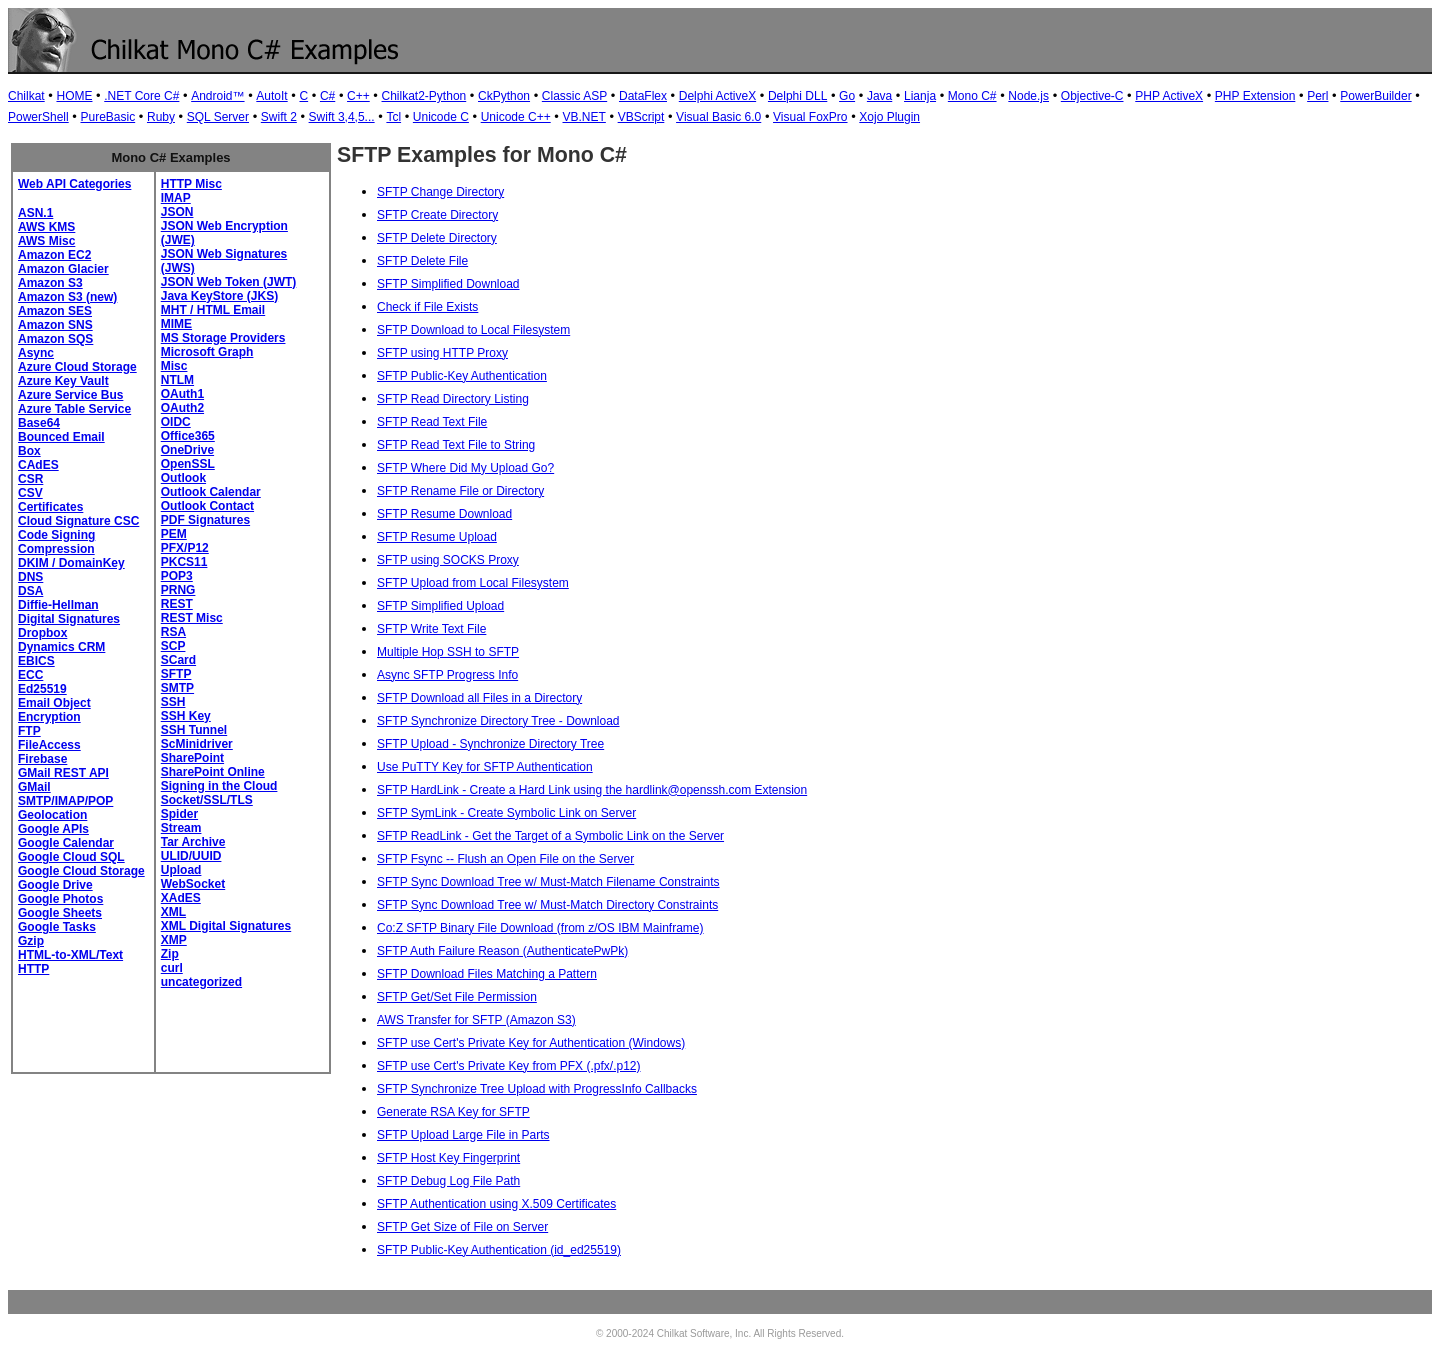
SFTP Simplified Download (448, 284)
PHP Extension (1255, 96)
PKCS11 (184, 562)
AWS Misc (46, 241)
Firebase (42, 759)
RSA (173, 632)
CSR (30, 479)
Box (29, 451)
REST (177, 604)
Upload (181, 870)
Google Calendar (66, 843)
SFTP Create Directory (437, 215)
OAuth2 (182, 408)
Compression (56, 549)
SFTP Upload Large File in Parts (463, 1135)
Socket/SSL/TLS (207, 800)
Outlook (183, 478)
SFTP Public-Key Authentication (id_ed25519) (499, 1250)
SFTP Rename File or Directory (460, 491)
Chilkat (26, 96)
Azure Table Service (74, 409)
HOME (74, 96)
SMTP (177, 688)
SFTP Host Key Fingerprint (448, 1158)
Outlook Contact (207, 506)
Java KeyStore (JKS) (219, 296)
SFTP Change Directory (440, 192)
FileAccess (49, 745)
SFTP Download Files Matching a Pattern (487, 974)
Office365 (188, 436)
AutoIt (271, 96)
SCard (178, 660)
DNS (30, 577)
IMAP (176, 198)
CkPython (504, 96)
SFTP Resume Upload (437, 537)
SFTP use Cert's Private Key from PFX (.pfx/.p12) (508, 1066)
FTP (29, 731)
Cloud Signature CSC (78, 521)
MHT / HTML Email (213, 310)
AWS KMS (46, 227)
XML (173, 912)
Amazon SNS (55, 325)
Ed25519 (42, 689)
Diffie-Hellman (58, 605)
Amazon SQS (55, 339)
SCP (173, 646)
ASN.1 (35, 213)
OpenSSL (188, 464)
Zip (170, 954)
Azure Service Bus (70, 395)
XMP (174, 940)
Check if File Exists (427, 307)
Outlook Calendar (211, 492)
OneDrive (187, 450)
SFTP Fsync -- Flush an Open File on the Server (505, 859)
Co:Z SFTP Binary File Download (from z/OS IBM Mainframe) (540, 928)
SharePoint (192, 758)
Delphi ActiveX (717, 96)
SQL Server (218, 117)
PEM (174, 534)
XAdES (181, 898)
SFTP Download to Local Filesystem (473, 330)
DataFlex (643, 96)
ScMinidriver (197, 744)
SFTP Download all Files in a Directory (479, 698)
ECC (30, 675)
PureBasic (107, 117)
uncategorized (201, 982)
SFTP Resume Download (444, 514)
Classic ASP (574, 96)
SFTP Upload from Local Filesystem (473, 583)
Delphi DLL (797, 96)
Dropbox (42, 633)
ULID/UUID (191, 856)
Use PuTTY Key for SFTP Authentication (485, 767)
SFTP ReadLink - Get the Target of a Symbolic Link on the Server (550, 836)
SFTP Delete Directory (437, 238)
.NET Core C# (141, 96)
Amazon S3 (50, 283)
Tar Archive (193, 842)
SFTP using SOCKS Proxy (448, 560)
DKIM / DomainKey (71, 563)
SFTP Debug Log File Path (448, 1181)
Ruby (161, 117)
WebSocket (193, 884)
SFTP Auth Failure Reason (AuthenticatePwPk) (502, 951)
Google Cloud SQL (71, 857)
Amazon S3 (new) (67, 297)
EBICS (36, 661)
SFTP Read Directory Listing (453, 399)
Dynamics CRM (61, 647)
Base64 (39, 423)
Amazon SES (55, 311)
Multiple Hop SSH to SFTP (448, 652)
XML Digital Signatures (226, 926)
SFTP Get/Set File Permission (457, 997)
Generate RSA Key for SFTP (453, 1112)
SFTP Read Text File (432, 422)
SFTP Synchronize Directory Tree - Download (498, 721)
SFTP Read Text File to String (456, 445)
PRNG (178, 590)
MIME (176, 324)
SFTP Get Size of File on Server (462, 1227)
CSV (30, 493)
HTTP (33, 969)
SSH (173, 702)
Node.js (1028, 96)
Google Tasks (57, 927)
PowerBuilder (1375, 96)
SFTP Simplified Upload (440, 606)
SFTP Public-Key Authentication (462, 376)
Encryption (49, 717)
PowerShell (38, 117)
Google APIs (53, 829)
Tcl (393, 117)
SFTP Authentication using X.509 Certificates (496, 1204)
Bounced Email (61, 437)
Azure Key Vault (63, 381)
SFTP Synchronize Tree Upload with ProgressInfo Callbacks (537, 1089)
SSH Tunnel (194, 730)
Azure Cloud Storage (77, 367)
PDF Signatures (205, 520)
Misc (174, 366)
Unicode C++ (516, 117)
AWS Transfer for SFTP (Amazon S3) (476, 1020)
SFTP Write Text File (431, 629)
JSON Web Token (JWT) (229, 282)
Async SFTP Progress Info (447, 675)
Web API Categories (74, 184)
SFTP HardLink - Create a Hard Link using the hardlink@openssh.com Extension (592, 790)
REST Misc (192, 618)
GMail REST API (63, 773)
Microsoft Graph (207, 352)
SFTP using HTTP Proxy (442, 353)
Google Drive (55, 885)
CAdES (38, 465)
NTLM (177, 380)
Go (847, 96)
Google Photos (60, 899)
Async (36, 353)
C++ (358, 96)
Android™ (217, 96)
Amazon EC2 (54, 255)
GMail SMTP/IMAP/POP (65, 794)
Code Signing (56, 535)
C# (327, 96)
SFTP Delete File (422, 261)
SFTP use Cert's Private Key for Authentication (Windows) (531, 1043)
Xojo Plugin (889, 117)
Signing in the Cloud (219, 786)
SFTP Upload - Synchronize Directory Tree (490, 744)
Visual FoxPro (810, 117)
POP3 (177, 576)
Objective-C (1092, 96)
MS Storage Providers (223, 338)
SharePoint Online (213, 772)
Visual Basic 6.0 (718, 117)
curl (172, 968)
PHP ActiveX (1169, 96)
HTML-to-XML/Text (70, 955)
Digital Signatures (69, 619)
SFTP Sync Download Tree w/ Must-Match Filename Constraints (548, 882)
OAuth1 (182, 394)
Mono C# (972, 96)
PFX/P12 (185, 548)
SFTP (176, 674)
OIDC (176, 422)
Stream (181, 828)
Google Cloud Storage (81, 871)
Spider (179, 814)
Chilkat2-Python (424, 96)
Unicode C (441, 117)
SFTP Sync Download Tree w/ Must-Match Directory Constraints (547, 905)
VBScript (641, 117)
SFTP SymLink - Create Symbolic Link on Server (506, 813)
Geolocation (52, 815)
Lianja (920, 96)
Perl (1317, 96)
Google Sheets (60, 913)
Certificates (50, 507)
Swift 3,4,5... (342, 117)
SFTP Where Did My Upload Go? (465, 468)
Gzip (31, 941)
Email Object (54, 703)
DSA (30, 591)
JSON (177, 212)
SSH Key (186, 716)
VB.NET (584, 117)
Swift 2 (279, 117)
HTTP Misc (191, 184)
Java (879, 96)
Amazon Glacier (63, 269)
